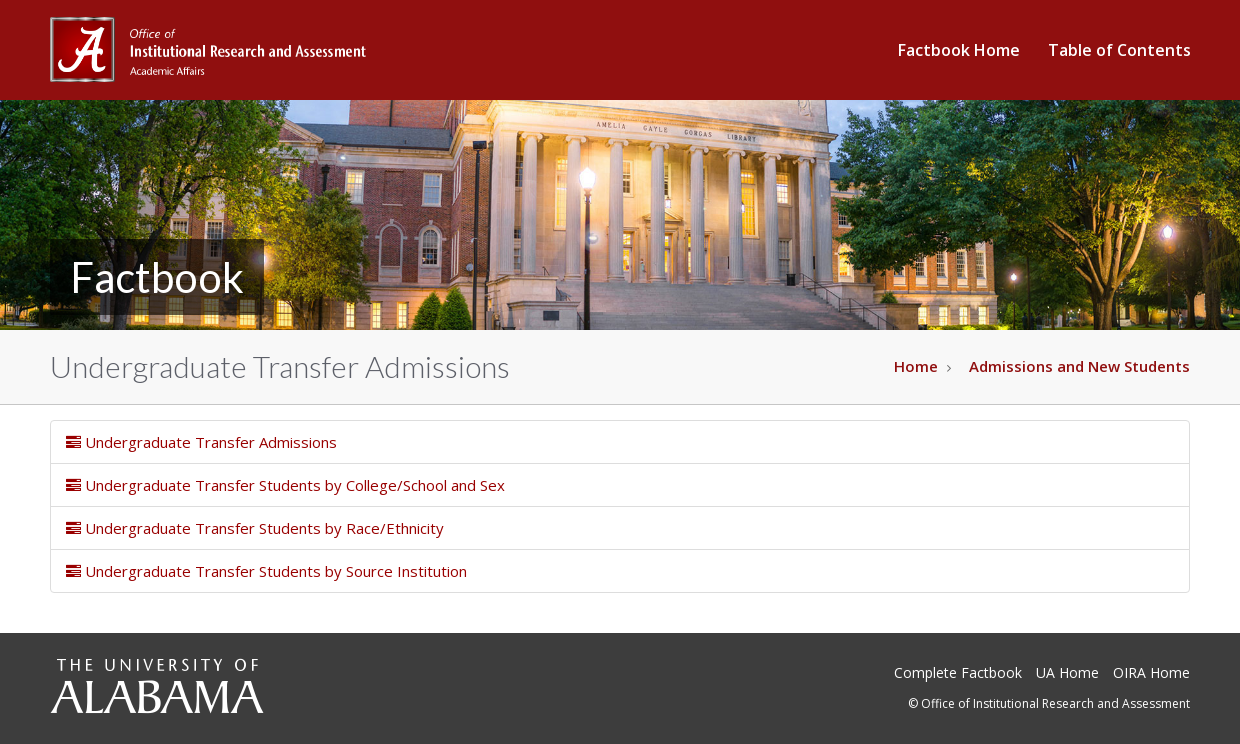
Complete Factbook (958, 672)
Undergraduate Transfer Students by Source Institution (266, 571)
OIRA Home (1151, 672)
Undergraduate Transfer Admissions (201, 442)
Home (916, 366)
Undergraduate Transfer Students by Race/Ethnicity (255, 528)
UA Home (1067, 672)
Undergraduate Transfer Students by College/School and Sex (285, 485)
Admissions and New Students (1079, 366)
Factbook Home (959, 50)
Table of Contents (1119, 50)
